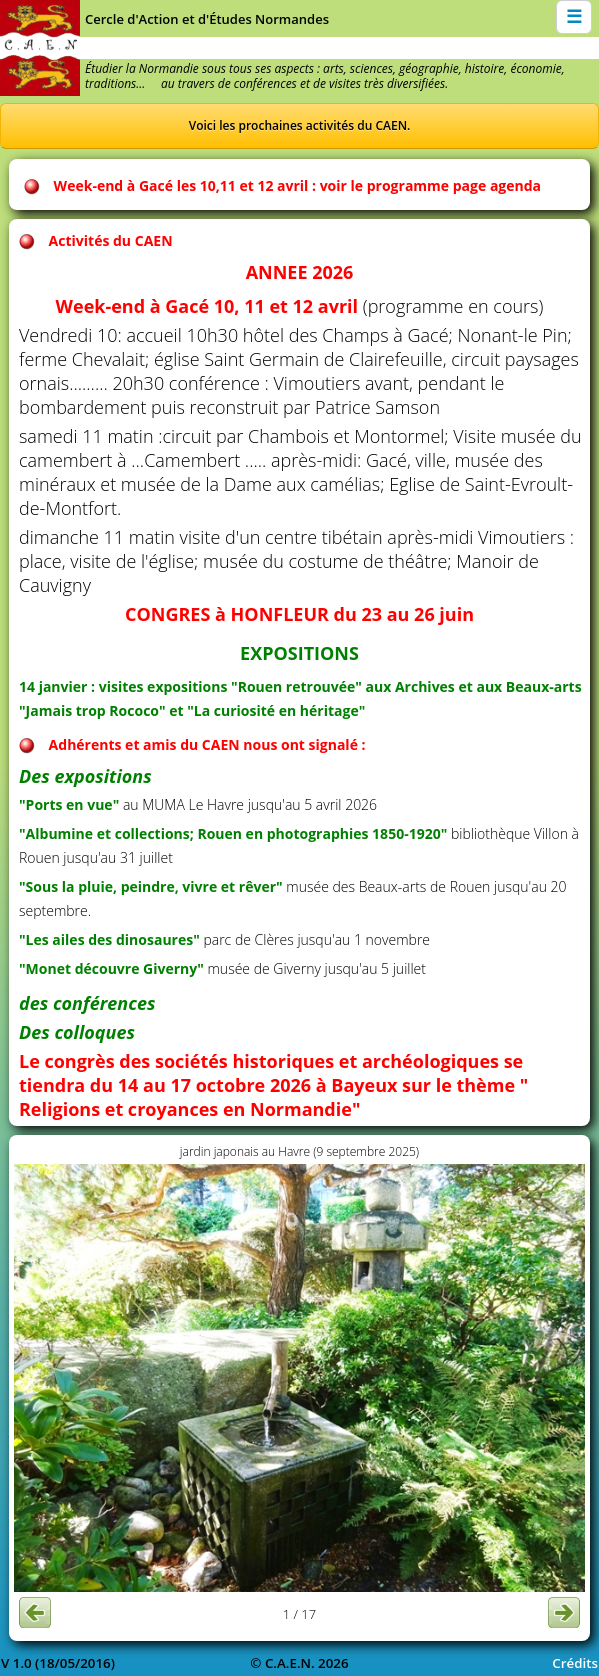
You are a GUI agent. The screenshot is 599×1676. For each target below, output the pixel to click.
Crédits (575, 1663)
